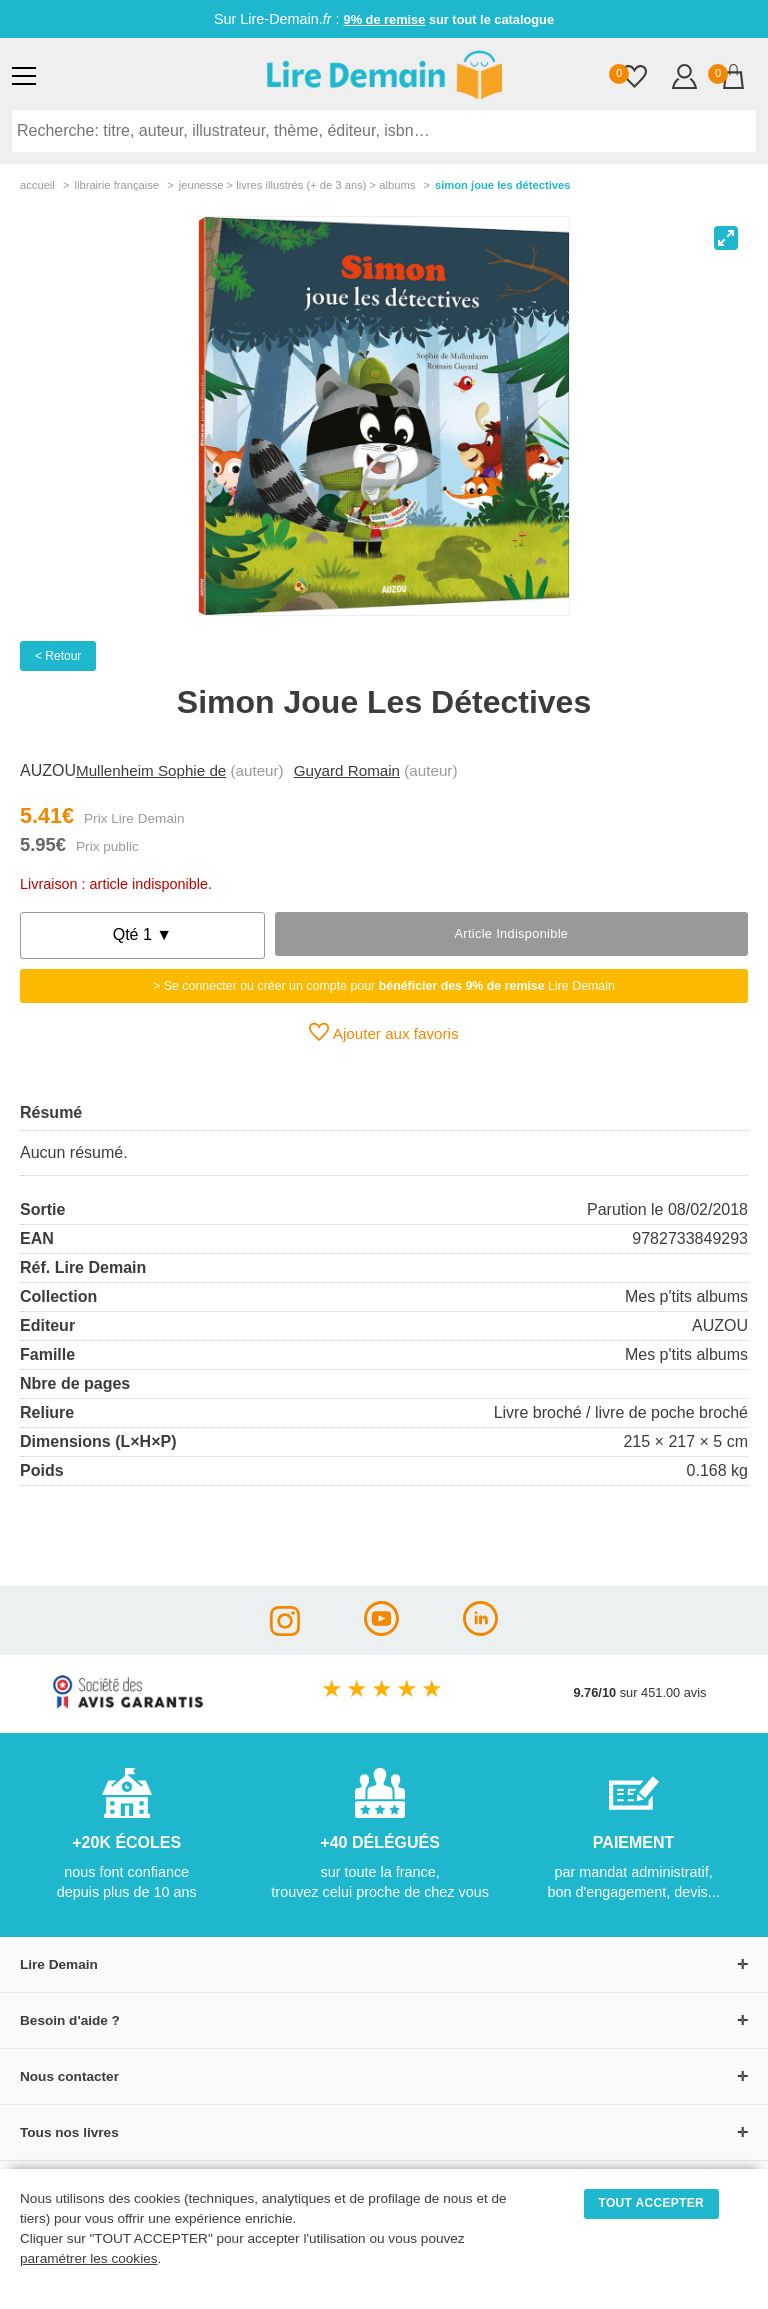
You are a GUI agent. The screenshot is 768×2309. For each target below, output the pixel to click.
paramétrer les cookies (89, 2258)
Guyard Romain (347, 770)
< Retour (58, 656)
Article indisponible (511, 933)
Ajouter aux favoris (383, 1032)
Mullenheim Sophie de (151, 770)
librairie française (116, 185)
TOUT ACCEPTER (652, 2203)
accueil (37, 185)
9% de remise (385, 19)
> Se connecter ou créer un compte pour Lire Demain (384, 986)
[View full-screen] (726, 238)
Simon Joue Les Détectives (503, 185)
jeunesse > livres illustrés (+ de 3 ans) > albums (297, 185)
